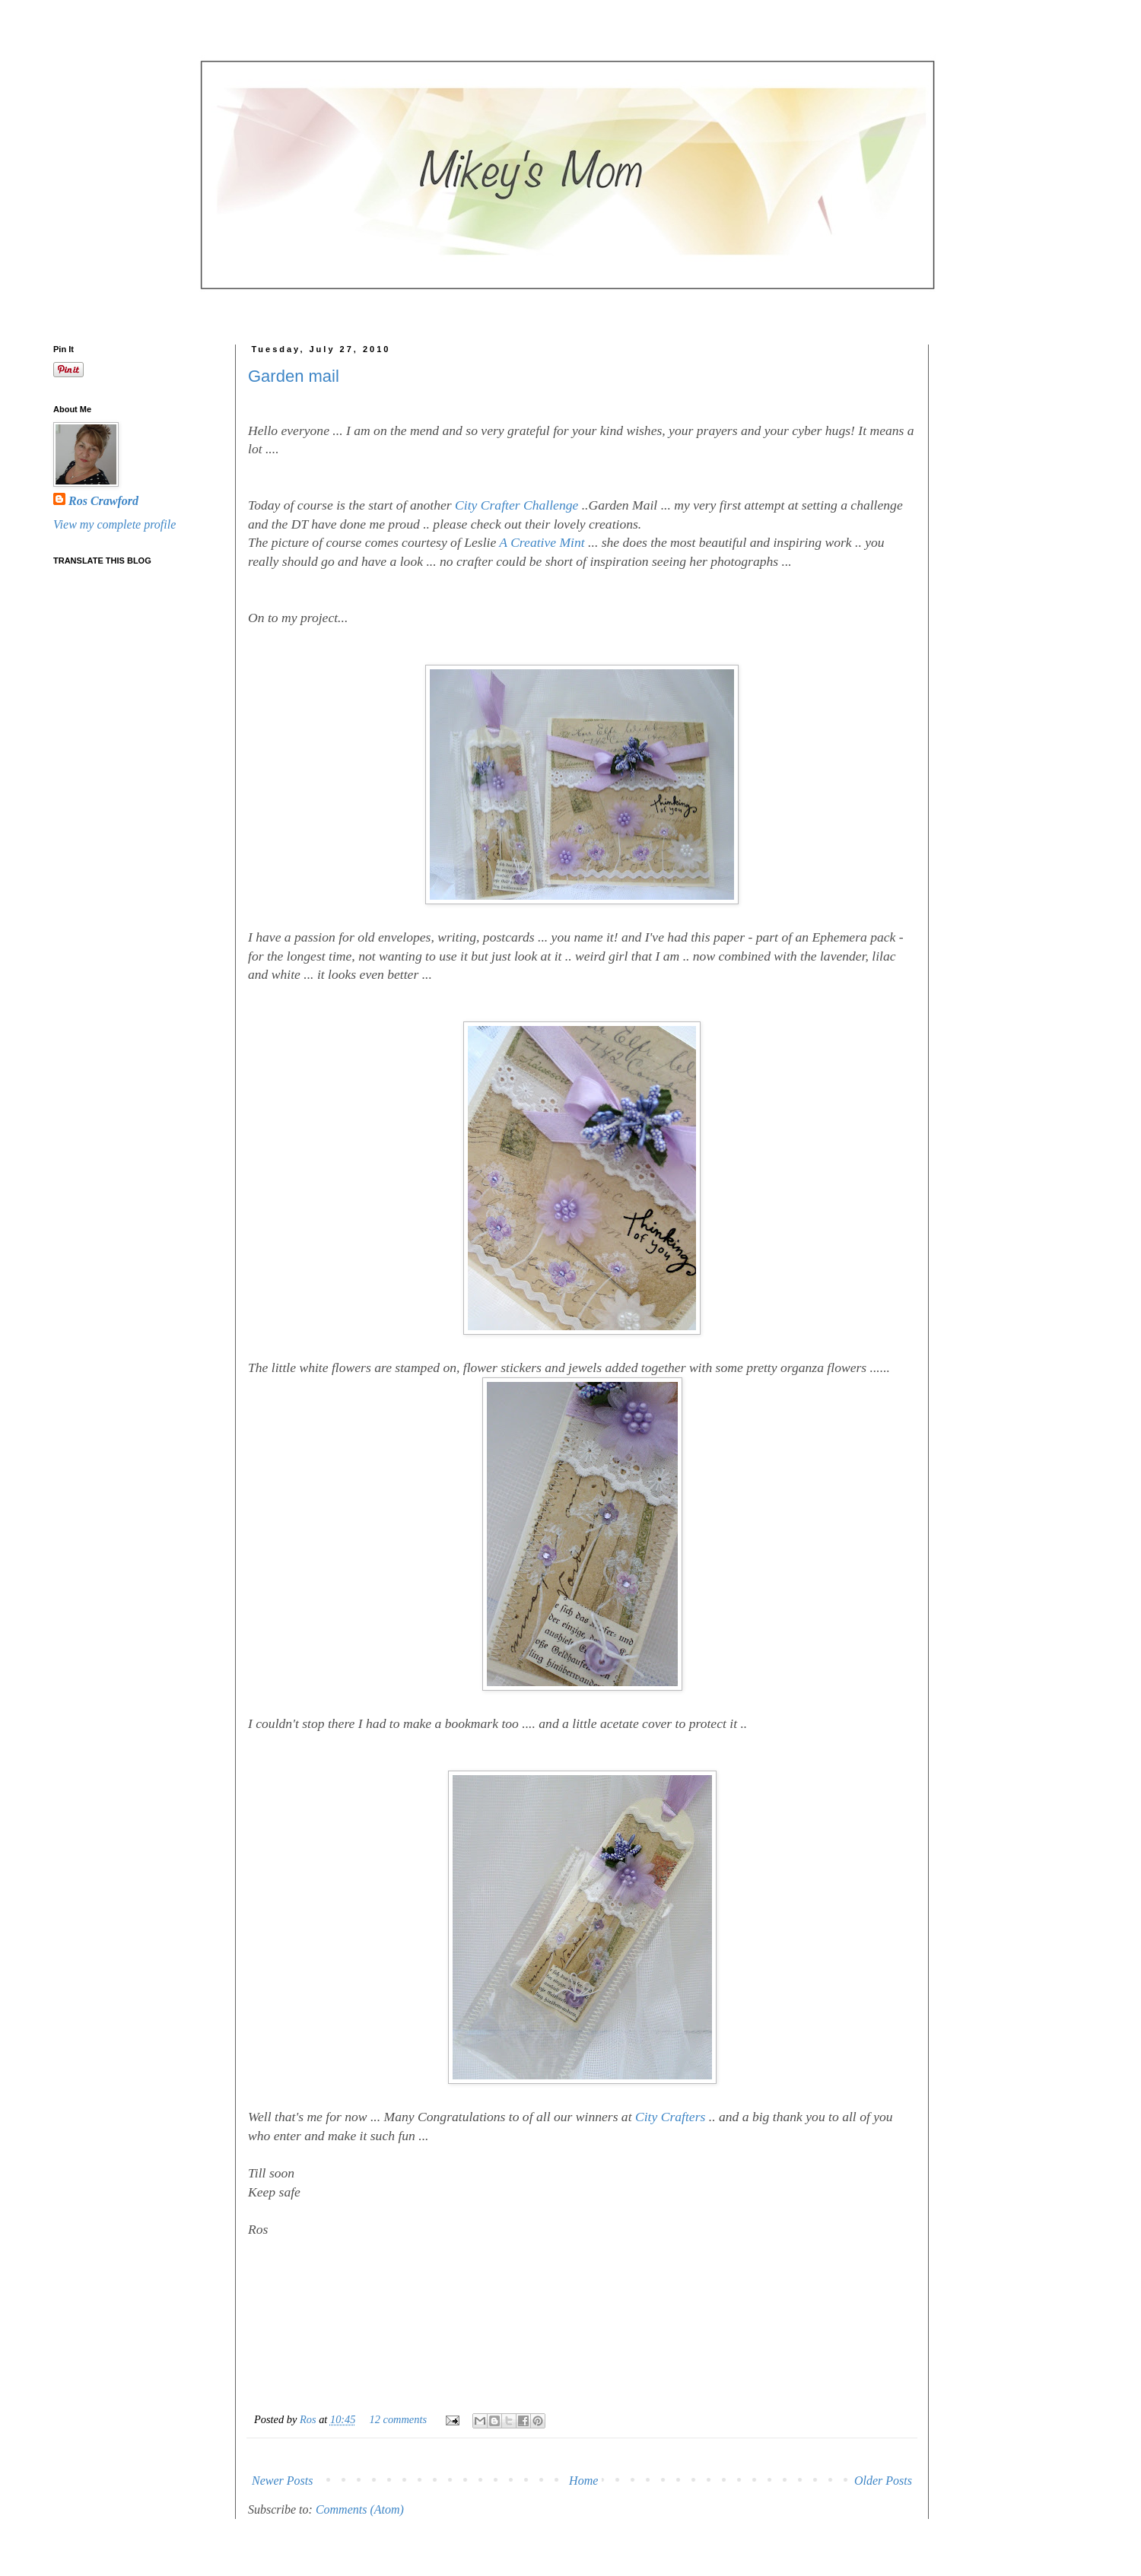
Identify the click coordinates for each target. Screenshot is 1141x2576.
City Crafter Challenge (516, 505)
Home (583, 2480)
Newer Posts (282, 2480)
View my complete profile (114, 524)
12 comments (398, 2419)
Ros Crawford (103, 500)
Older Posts (883, 2480)
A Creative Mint (541, 542)
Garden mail (293, 376)
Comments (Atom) (360, 2509)
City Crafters (670, 2116)
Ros (309, 2419)
